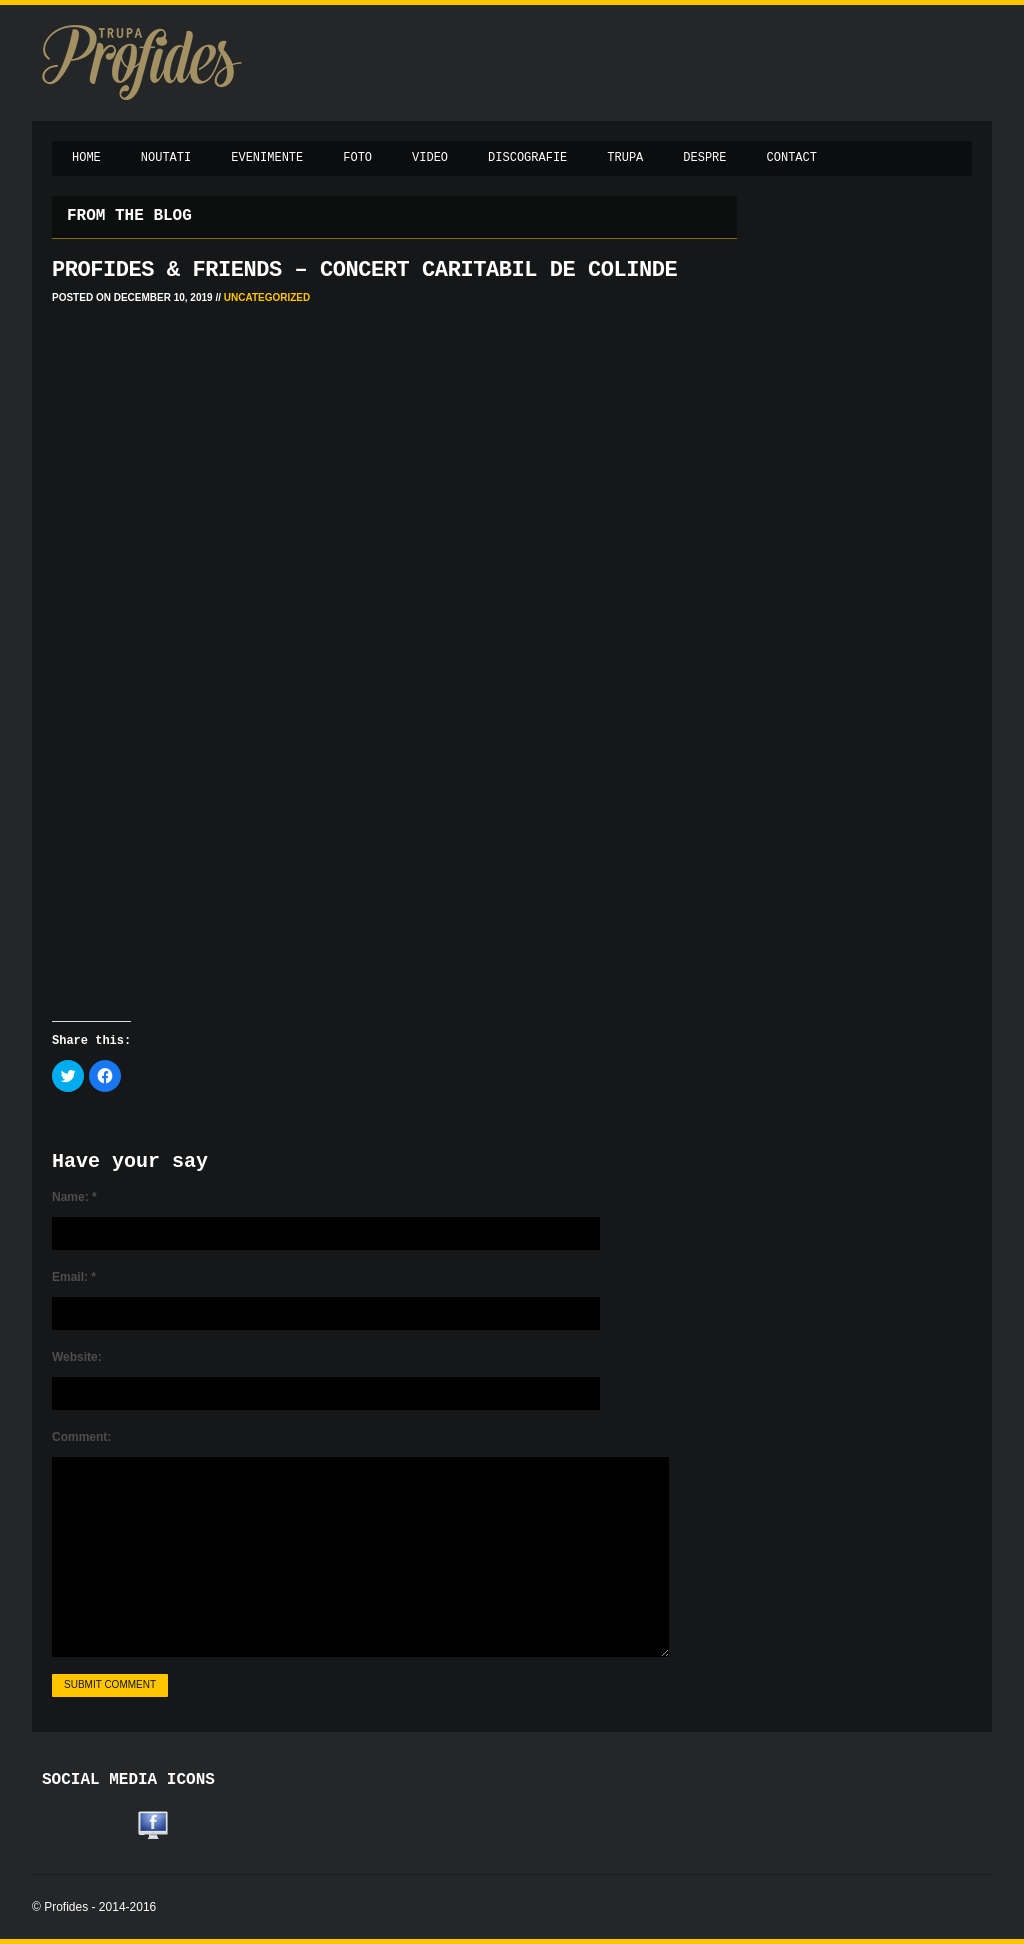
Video (430, 158)
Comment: (81, 1437)
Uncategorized (267, 297)
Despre (704, 158)
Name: (74, 1197)
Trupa (625, 158)
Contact (792, 158)
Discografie (527, 158)
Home (86, 158)
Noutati (166, 158)
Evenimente (267, 158)
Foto (357, 158)
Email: (74, 1277)
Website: (77, 1357)
